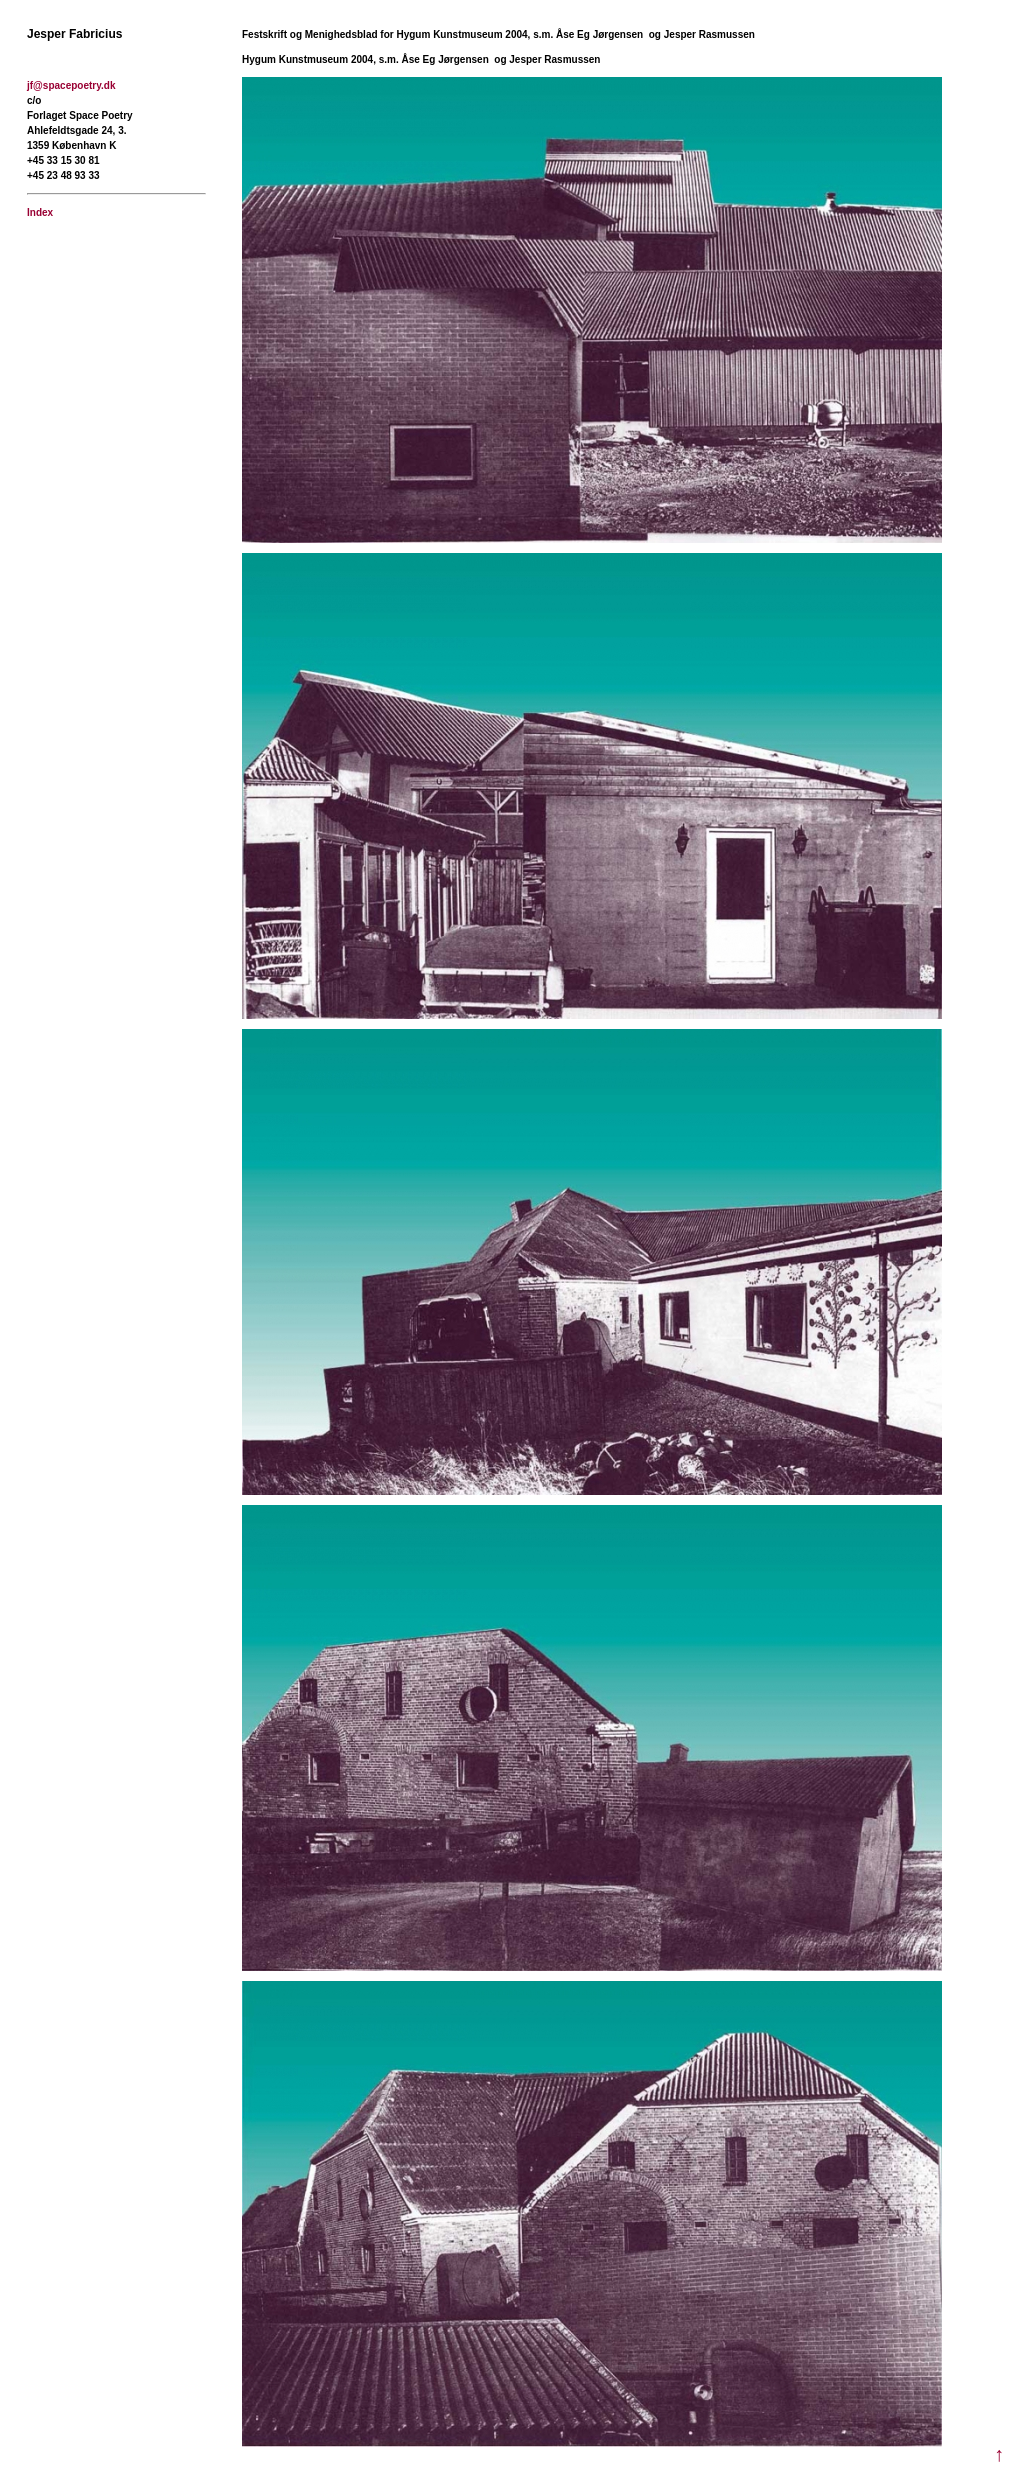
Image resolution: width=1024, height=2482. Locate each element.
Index (40, 212)
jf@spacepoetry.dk (71, 85)
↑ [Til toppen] (999, 2454)
